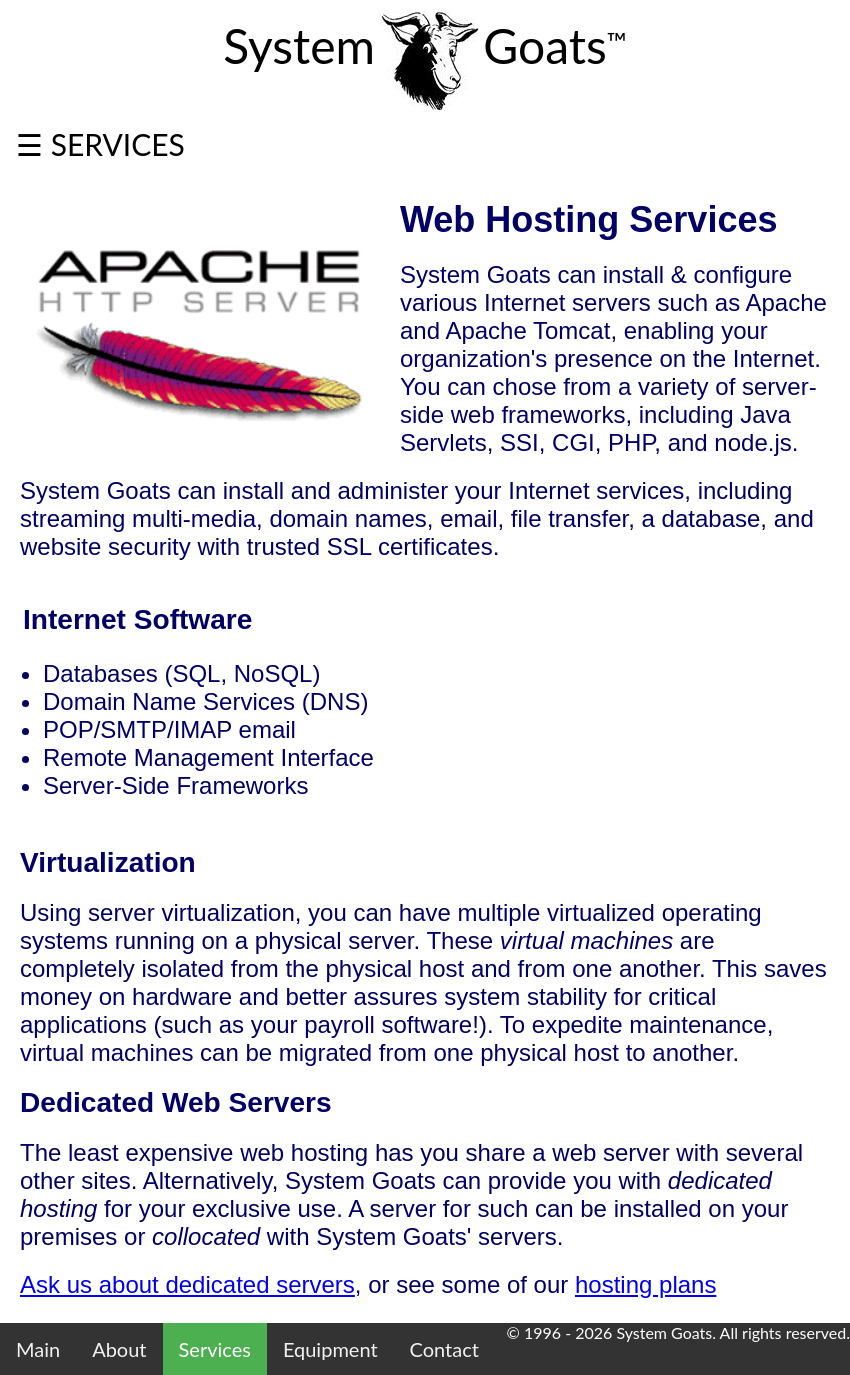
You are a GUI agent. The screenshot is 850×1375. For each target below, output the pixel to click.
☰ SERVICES (100, 144)
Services (215, 1349)
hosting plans (645, 1284)
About (119, 1349)
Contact (444, 1349)
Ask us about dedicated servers (187, 1284)
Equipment (330, 1349)
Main (38, 1349)
